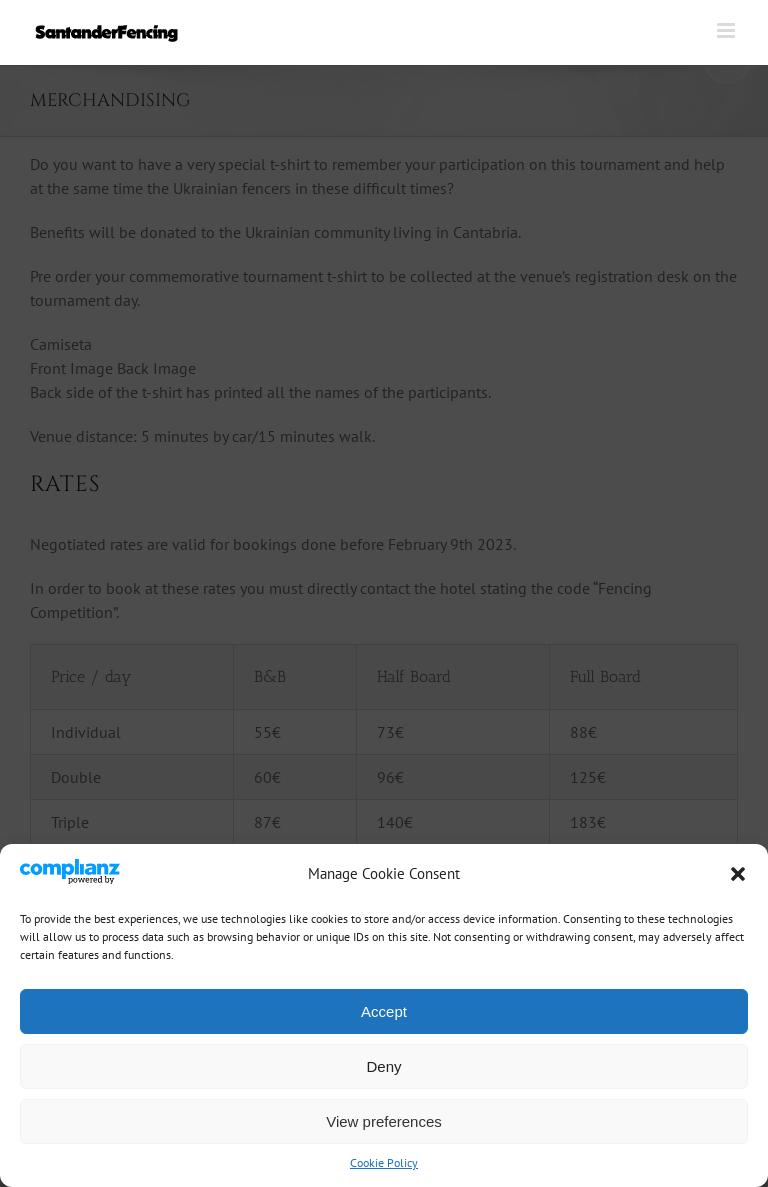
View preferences (384, 1121)
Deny (383, 1066)
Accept (384, 1011)
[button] (738, 874)
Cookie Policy (384, 1162)
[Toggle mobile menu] (727, 30)
